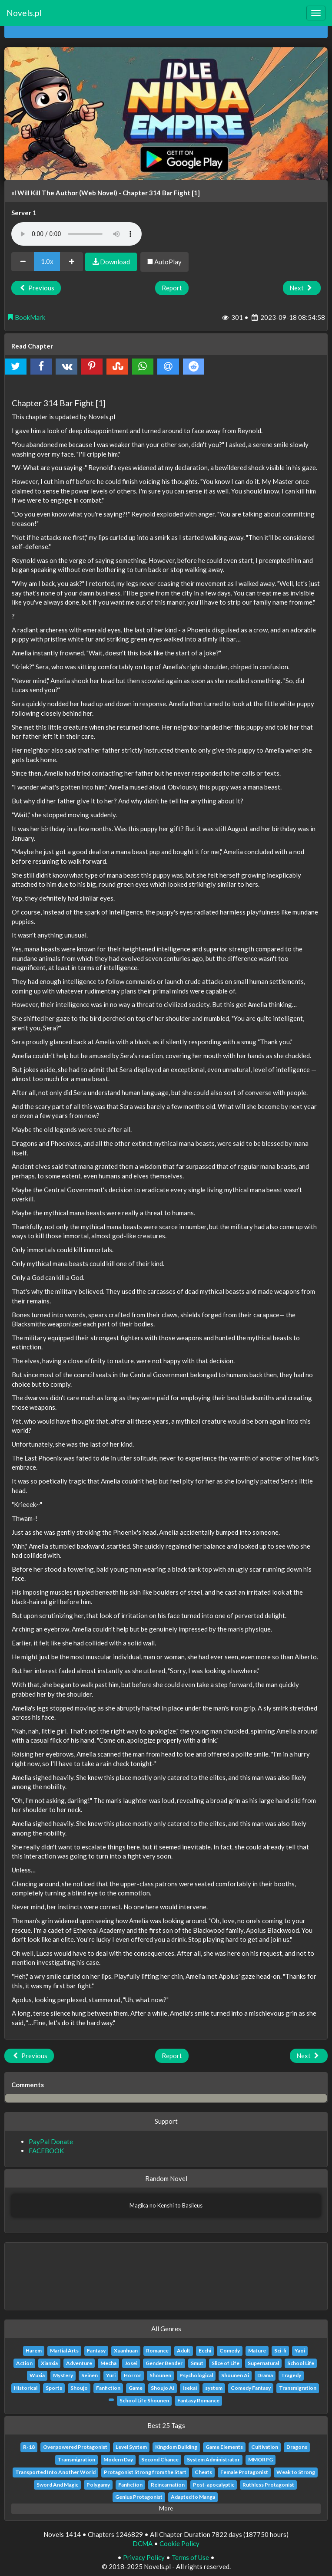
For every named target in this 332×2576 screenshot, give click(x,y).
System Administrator (213, 2459)
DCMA (143, 2543)
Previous (36, 288)
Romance (157, 2350)
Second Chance (160, 2459)
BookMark (26, 317)
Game (136, 2388)
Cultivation (264, 2447)
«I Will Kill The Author (44, 193)
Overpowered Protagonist (75, 2447)
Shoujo (79, 2388)
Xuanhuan (126, 2350)
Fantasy (96, 2350)
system (213, 2388)
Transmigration (297, 2388)
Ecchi (205, 2350)
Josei (131, 2363)
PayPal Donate (51, 2141)
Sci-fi (280, 2350)
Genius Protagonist (139, 2497)
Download (111, 262)
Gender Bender (164, 2363)
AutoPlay (164, 262)
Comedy (229, 2350)
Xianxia (49, 2363)
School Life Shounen (144, 2400)
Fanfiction (108, 2388)
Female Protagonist (244, 2472)
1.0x (47, 261)
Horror (132, 2375)
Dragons (296, 2447)
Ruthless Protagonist (268, 2484)
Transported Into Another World (55, 2472)
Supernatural (263, 2363)
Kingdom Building (176, 2447)
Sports (54, 2388)
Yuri (111, 2375)
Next (301, 288)
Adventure (79, 2363)
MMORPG (260, 2459)
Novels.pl (24, 13)
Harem (34, 2350)
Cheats (203, 2472)
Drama (265, 2375)
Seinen (89, 2375)
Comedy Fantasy (251, 2388)
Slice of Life (225, 2363)
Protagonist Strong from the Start (145, 2472)
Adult (183, 2350)
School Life (300, 2363)
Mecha (108, 2363)
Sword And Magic (57, 2484)
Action (24, 2363)
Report (172, 288)
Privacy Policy (144, 2557)
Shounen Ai (235, 2375)
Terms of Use (190, 2557)
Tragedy (291, 2375)
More (166, 2508)
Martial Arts (64, 2350)
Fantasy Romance (198, 2400)
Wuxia (37, 2375)
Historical (25, 2388)
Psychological (196, 2375)
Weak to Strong (295, 2472)
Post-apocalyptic (213, 2484)
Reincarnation (168, 2484)
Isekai (190, 2388)
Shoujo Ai (162, 2388)
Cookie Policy (179, 2543)
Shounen (160, 2375)
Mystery (63, 2375)
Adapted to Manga (193, 2497)
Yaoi (300, 2350)
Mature (257, 2350)
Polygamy (98, 2484)
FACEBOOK (46, 2151)
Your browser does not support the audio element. (76, 234)
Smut (197, 2363)
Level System (131, 2447)
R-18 (29, 2447)
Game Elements (224, 2447)
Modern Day (118, 2459)
